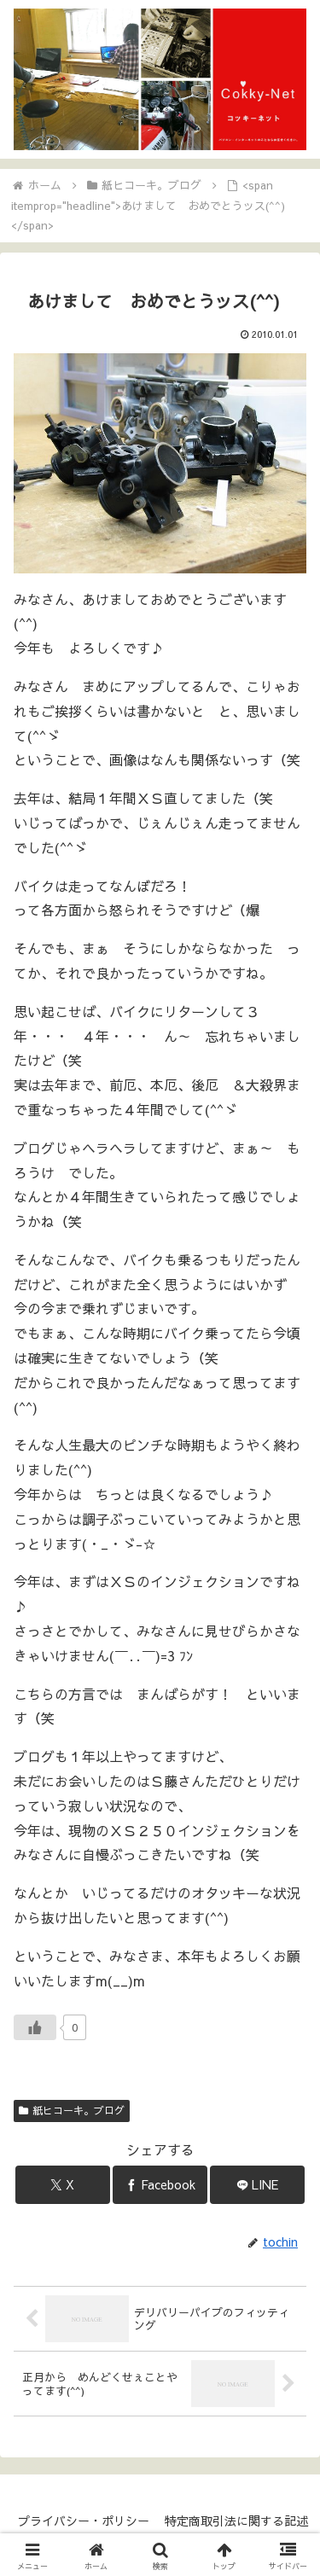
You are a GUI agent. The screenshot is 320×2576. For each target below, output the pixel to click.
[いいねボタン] (35, 2027)
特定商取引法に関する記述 (236, 2520)
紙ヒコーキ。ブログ (72, 2110)
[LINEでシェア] (257, 2185)
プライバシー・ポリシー (83, 2520)
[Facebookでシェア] (160, 2185)
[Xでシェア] (62, 2185)
